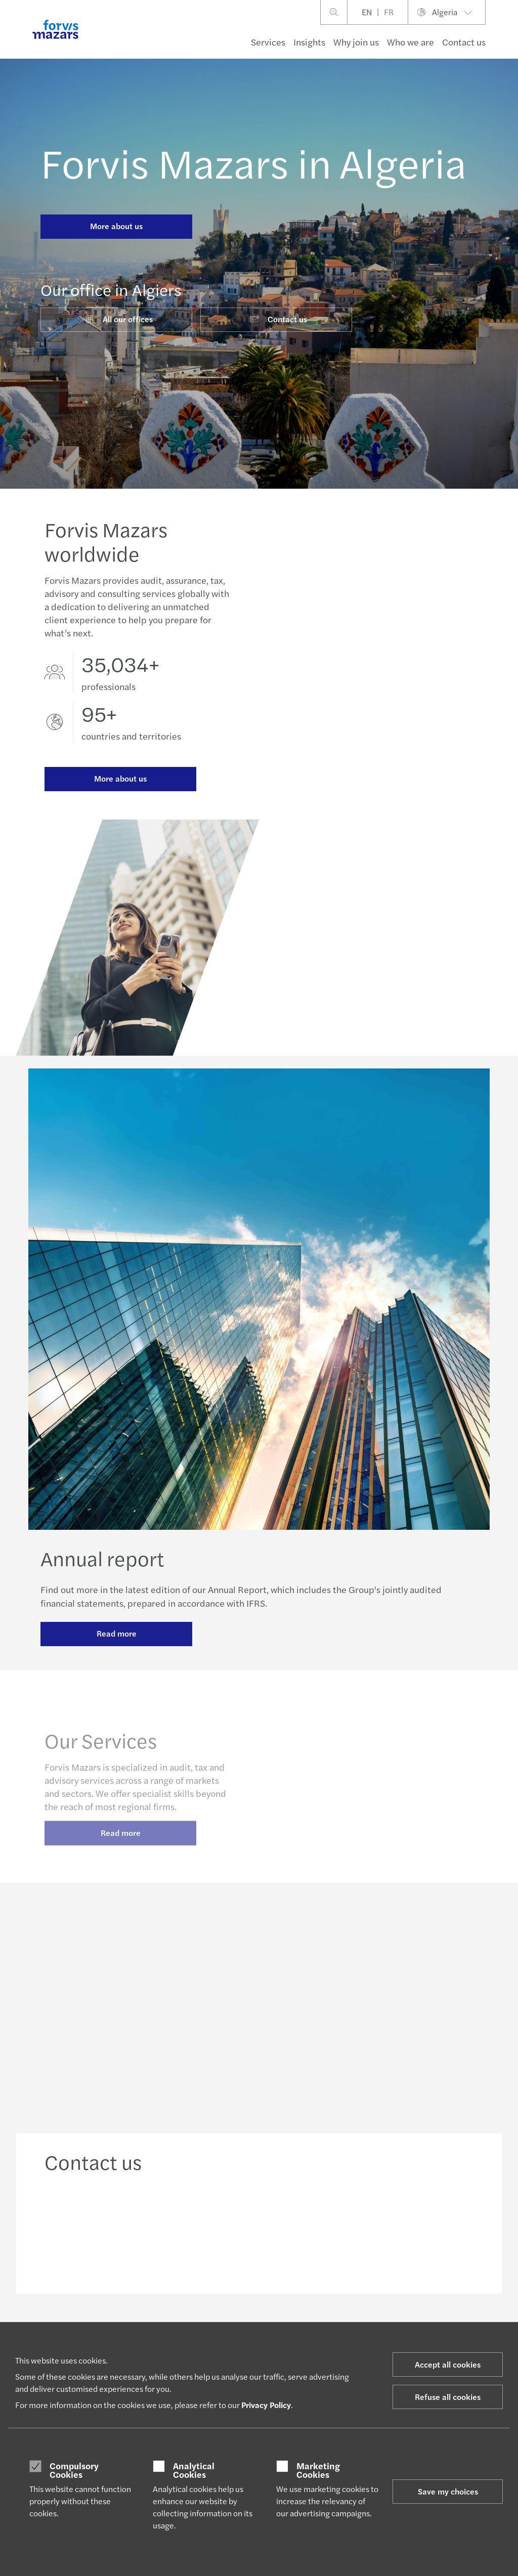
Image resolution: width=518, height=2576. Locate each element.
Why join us (356, 41)
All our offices (118, 319)
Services (268, 41)
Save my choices (448, 2491)
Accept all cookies (448, 2364)
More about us (116, 226)
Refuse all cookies (448, 2396)
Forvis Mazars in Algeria (253, 162)
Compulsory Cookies (74, 2470)
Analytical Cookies (193, 2470)
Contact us (464, 41)
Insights (309, 41)
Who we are (410, 41)
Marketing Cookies (318, 2470)
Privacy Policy (266, 2405)
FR (389, 12)
